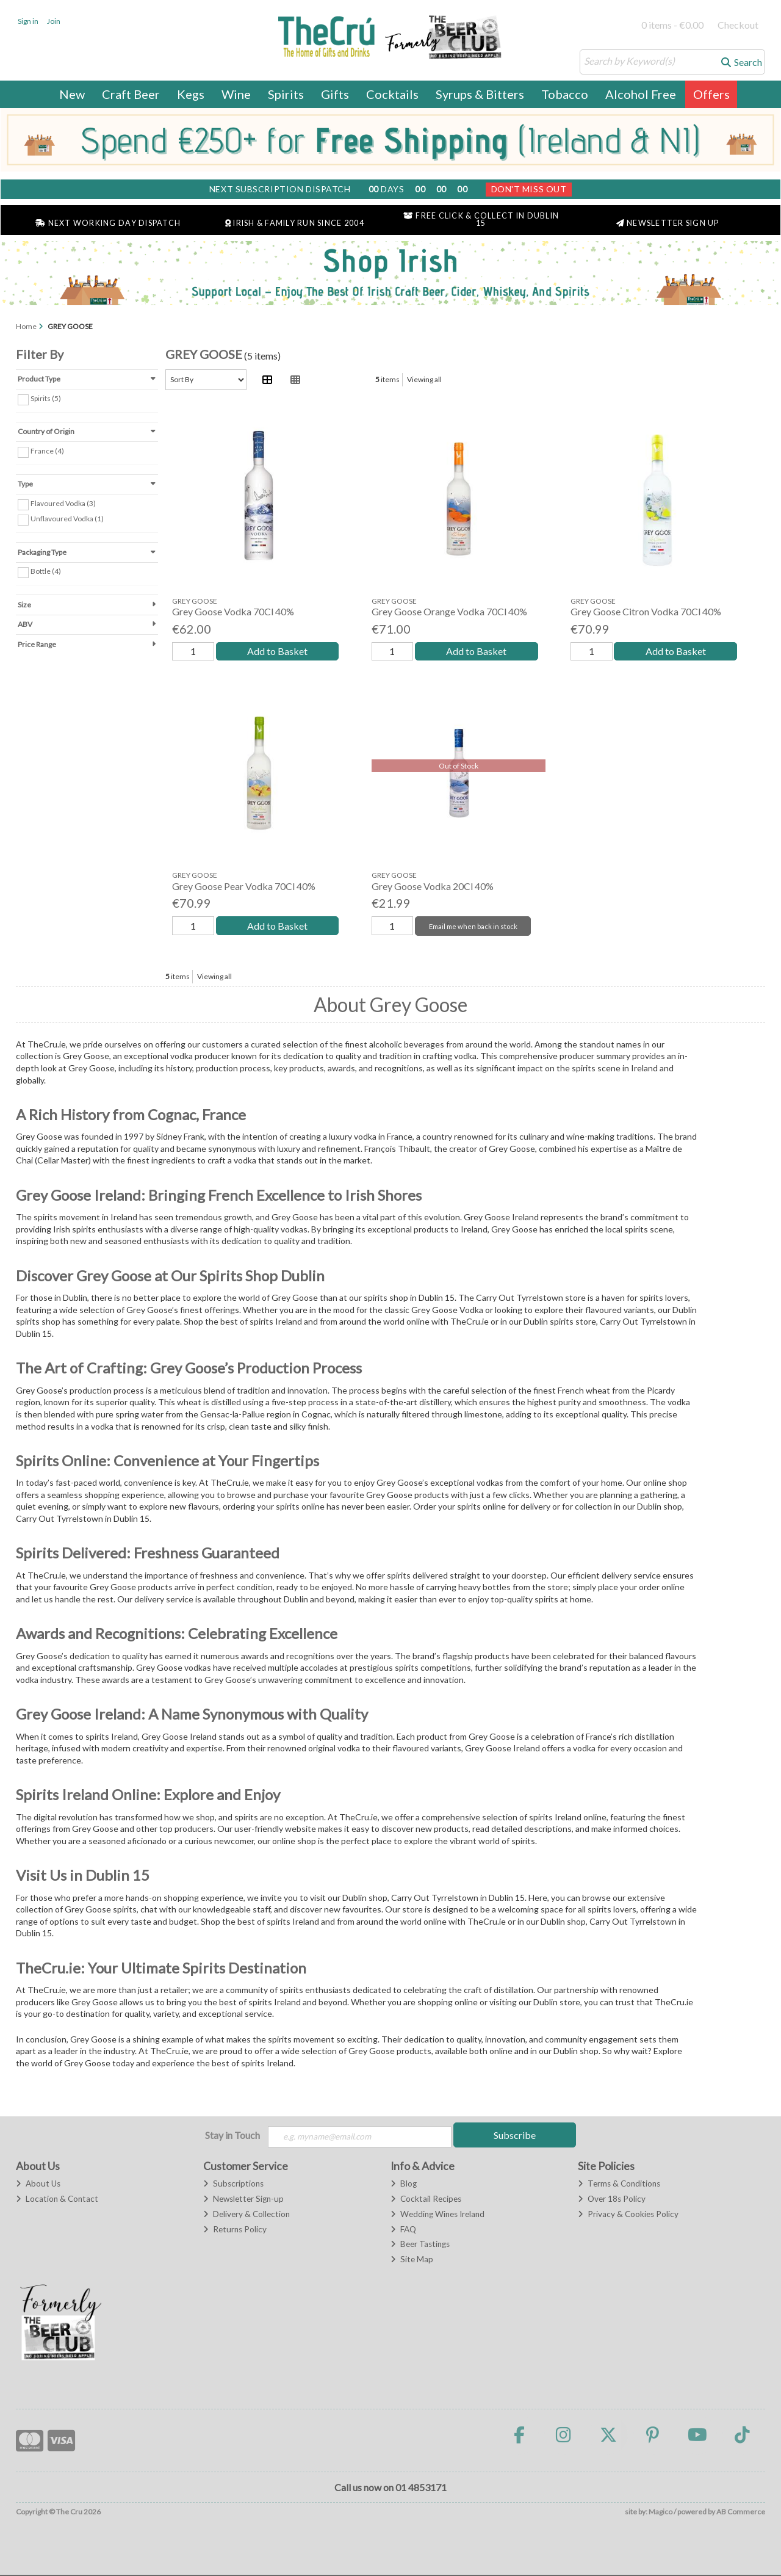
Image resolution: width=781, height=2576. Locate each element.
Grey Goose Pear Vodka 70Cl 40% (243, 886)
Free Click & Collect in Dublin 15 (481, 219)
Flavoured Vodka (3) (63, 503)
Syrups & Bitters (480, 94)
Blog (403, 2185)
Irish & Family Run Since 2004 (294, 223)
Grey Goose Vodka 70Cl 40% (233, 611)
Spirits (286, 94)
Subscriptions (233, 2185)
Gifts (335, 94)
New (72, 94)
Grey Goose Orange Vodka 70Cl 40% (449, 611)
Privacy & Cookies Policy (628, 2215)
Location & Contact (57, 2200)
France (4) (47, 450)
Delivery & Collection (246, 2215)
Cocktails (392, 94)
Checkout (738, 25)
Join (53, 21)
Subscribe (515, 2135)
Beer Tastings (420, 2246)
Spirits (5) (46, 398)
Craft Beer (131, 94)
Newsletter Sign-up (243, 2200)
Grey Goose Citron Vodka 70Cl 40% (645, 611)
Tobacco (564, 94)
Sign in (28, 21)
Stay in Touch (232, 2135)
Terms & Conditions (619, 2185)
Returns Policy (235, 2230)
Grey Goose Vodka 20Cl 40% (433, 886)
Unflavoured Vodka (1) (67, 518)
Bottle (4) (46, 571)
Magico (660, 2512)
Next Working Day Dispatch (108, 223)
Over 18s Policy (612, 2200)
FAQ (403, 2230)
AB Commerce (740, 2512)
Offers (711, 94)
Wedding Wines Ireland (437, 2215)
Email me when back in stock (471, 926)
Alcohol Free (640, 94)
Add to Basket (275, 651)
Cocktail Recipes (425, 2200)
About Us (38, 2185)
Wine (236, 94)
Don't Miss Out (529, 189)
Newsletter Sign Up (667, 223)
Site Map (411, 2261)
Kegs (190, 94)
